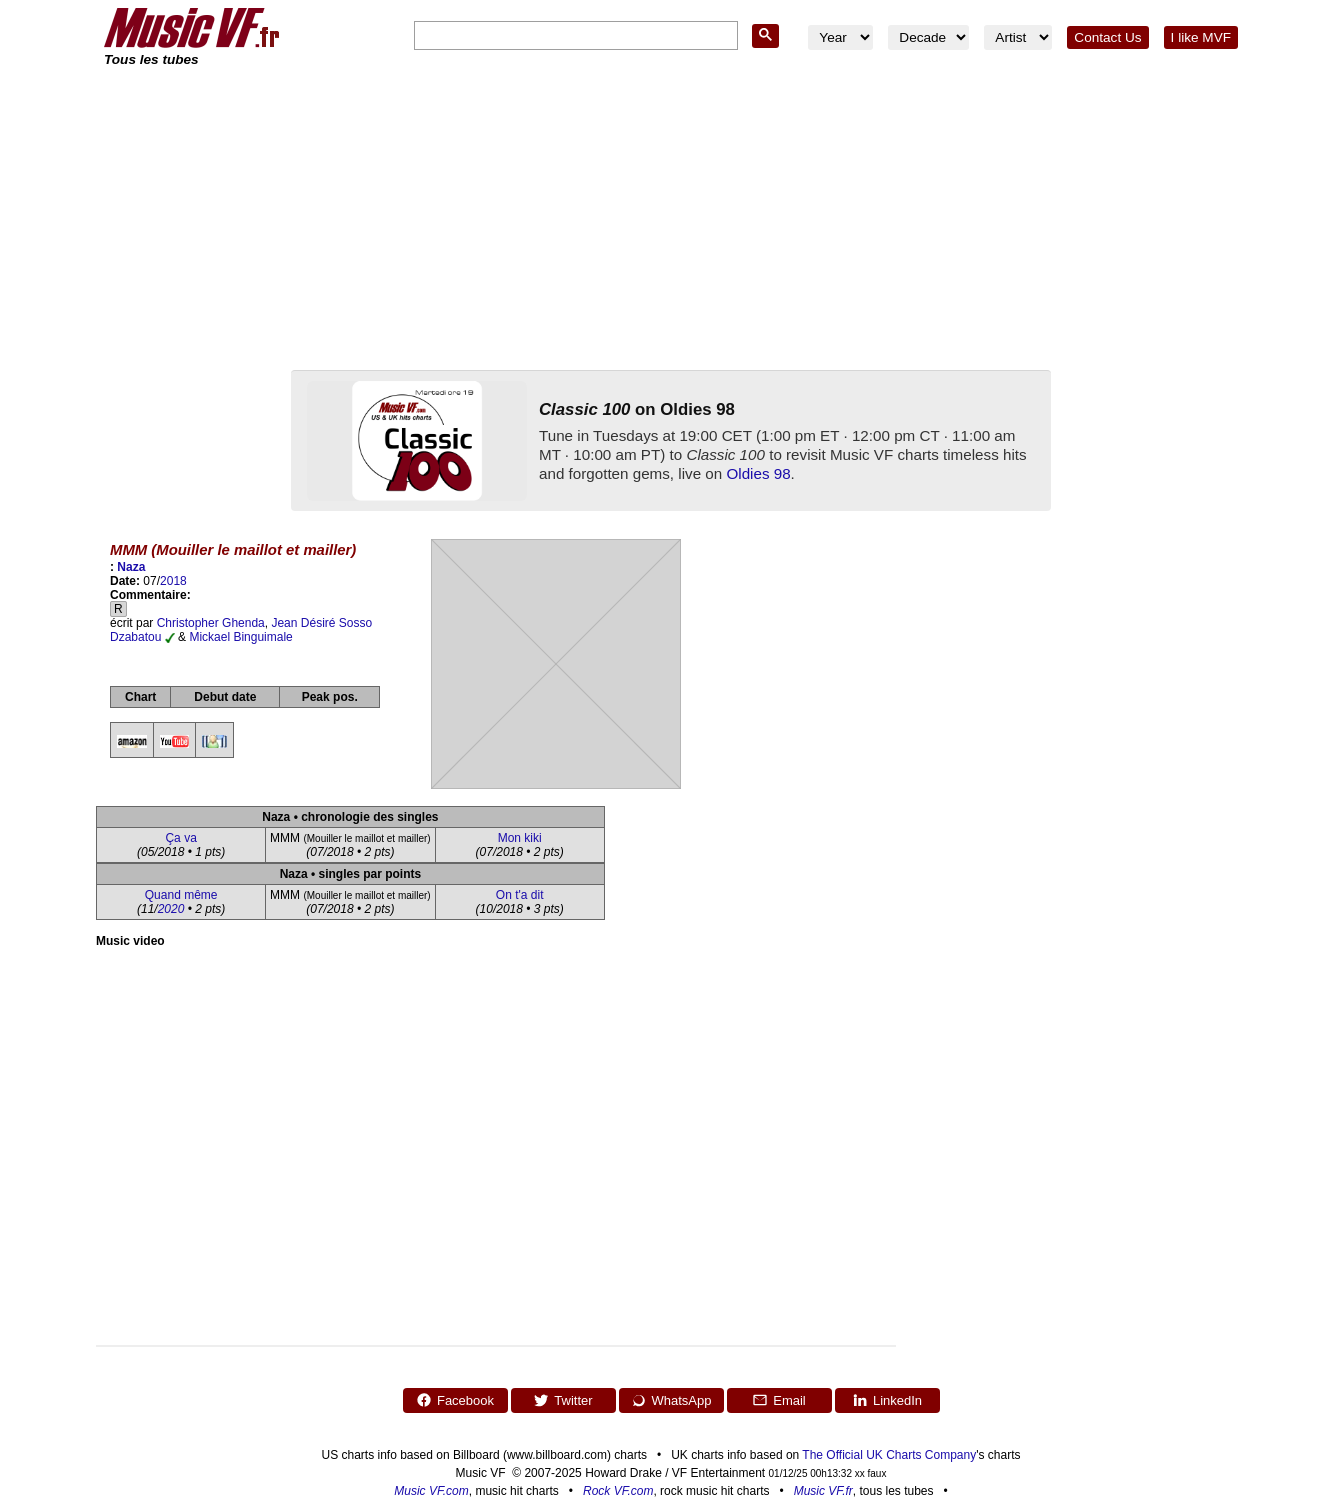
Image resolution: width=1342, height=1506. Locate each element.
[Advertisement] (671, 220)
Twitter (562, 1400)
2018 (173, 581)
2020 (171, 909)
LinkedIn (887, 1400)
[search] (574, 36)
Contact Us (1107, 37)
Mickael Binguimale (240, 637)
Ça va (180, 838)
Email (779, 1400)
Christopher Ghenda (211, 623)
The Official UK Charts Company (889, 1455)
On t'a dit (520, 895)
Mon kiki (520, 838)
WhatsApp (671, 1400)
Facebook (455, 1400)
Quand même (181, 895)
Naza (131, 567)
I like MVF (1201, 37)
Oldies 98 (758, 473)
